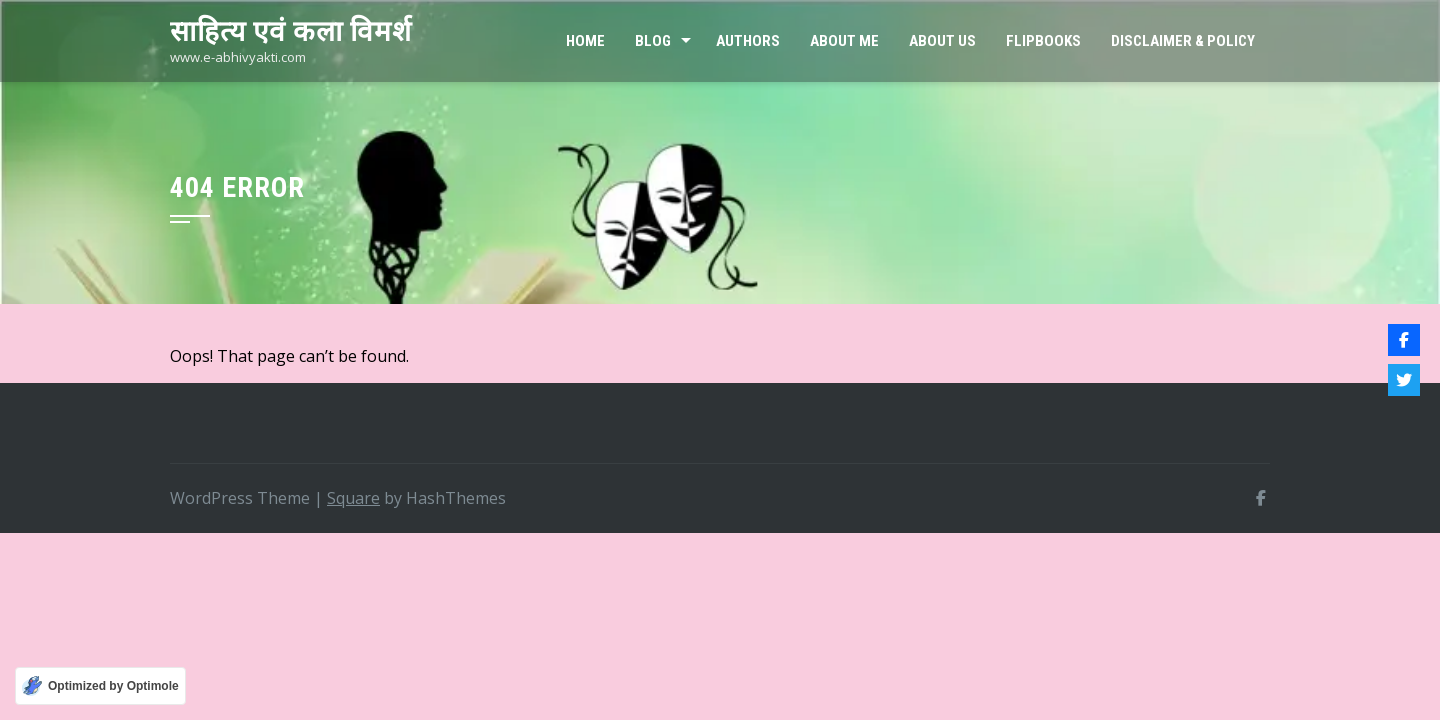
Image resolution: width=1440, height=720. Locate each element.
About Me (844, 41)
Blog (653, 41)
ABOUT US (942, 41)
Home (585, 41)
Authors (748, 41)
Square (353, 498)
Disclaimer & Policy (1183, 41)
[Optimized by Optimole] (100, 686)
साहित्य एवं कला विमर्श (291, 31)
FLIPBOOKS (1043, 41)
